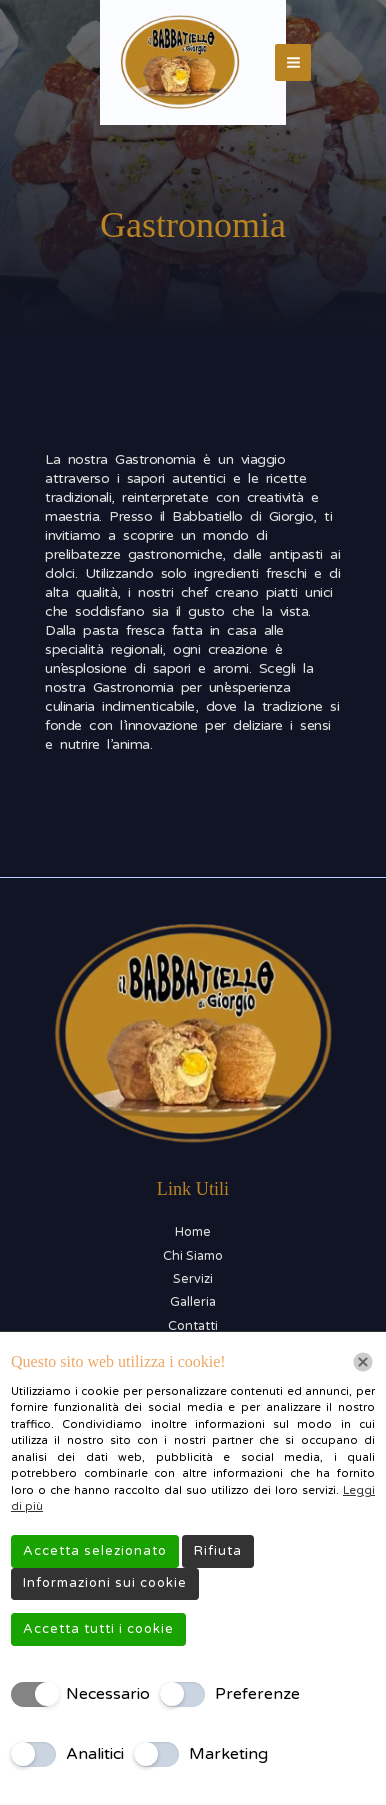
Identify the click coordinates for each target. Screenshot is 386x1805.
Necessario (108, 1694)
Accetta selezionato (95, 1551)
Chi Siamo (193, 1256)
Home (193, 1232)
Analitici (95, 1754)
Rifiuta (218, 1551)
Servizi (193, 1279)
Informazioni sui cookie (105, 1583)
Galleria (193, 1302)
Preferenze (257, 1694)
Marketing (228, 1754)
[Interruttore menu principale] (293, 62)
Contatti (193, 1326)
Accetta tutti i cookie (98, 1629)
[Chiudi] (363, 1362)
